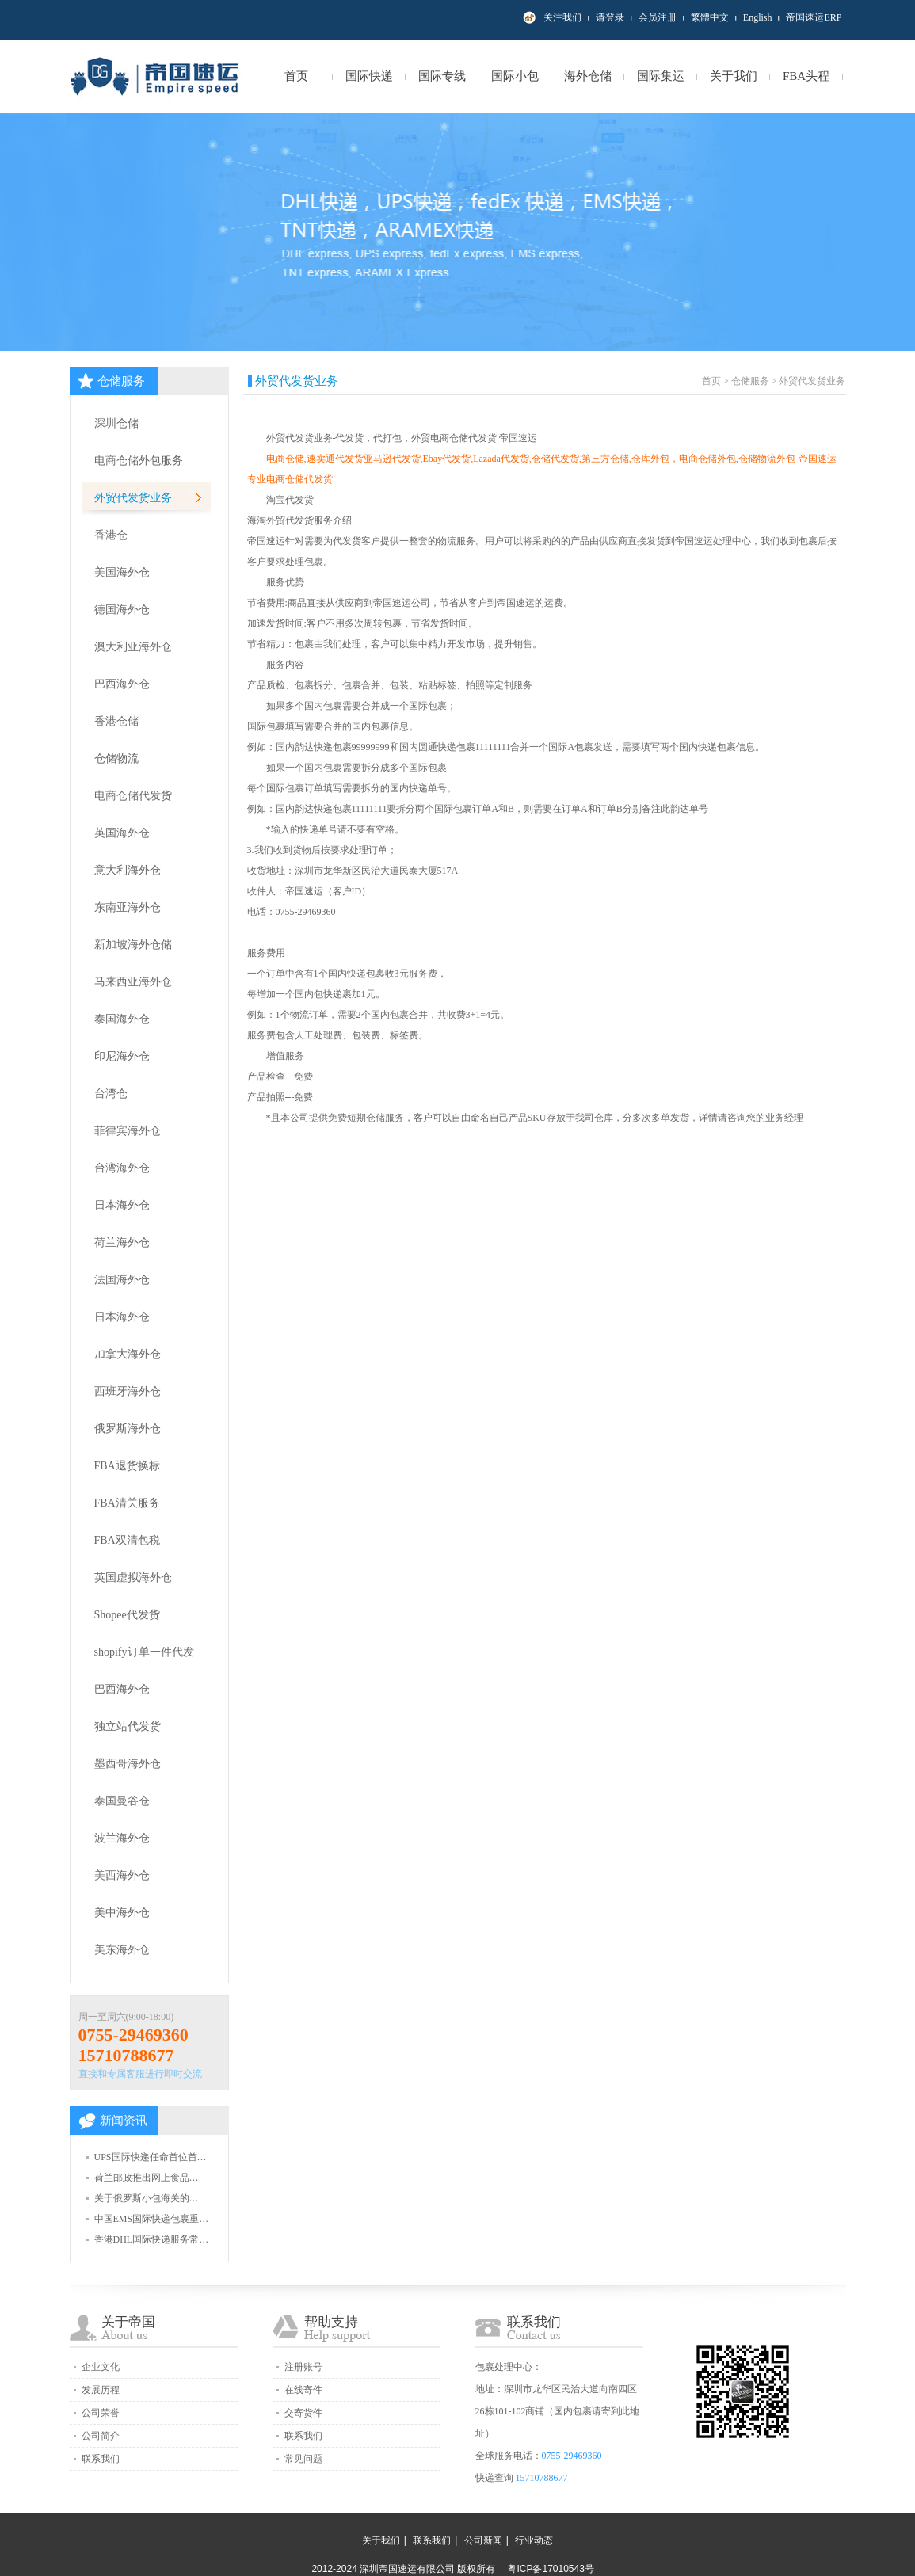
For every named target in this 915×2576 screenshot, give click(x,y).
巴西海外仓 (122, 684)
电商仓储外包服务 (138, 461)
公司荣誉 (101, 2412)
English (757, 17)
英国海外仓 (122, 833)
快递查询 (494, 2477)
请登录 (610, 17)
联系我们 (101, 2458)
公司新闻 (483, 2540)
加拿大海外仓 (127, 1354)
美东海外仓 (122, 1950)
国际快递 (369, 76)
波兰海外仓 (122, 1838)
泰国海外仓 (122, 1019)
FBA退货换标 (127, 1466)
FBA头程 (806, 76)
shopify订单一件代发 (144, 1652)
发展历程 (101, 2389)
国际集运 (660, 76)
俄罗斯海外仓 (127, 1429)
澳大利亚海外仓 (133, 647)
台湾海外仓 (122, 1168)
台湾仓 (111, 1093)
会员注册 (657, 17)
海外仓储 (588, 76)
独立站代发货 (127, 1726)
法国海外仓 (122, 1280)
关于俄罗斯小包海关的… (146, 2198)
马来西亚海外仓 (133, 982)
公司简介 (101, 2435)
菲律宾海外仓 (127, 1131)
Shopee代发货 (127, 1615)
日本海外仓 (122, 1205)
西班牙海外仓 (127, 1391)
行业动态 (534, 2540)
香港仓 (111, 535)
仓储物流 (116, 758)
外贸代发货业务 (133, 498)
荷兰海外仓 (122, 1242)
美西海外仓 (122, 1875)
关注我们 (562, 17)
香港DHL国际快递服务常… (151, 2239)
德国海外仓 (122, 609)
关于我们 (733, 76)
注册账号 (303, 2366)
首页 (296, 76)
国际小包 (515, 76)
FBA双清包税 (127, 1540)
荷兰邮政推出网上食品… (146, 2177)
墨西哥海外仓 (127, 1764)
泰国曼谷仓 (122, 1801)
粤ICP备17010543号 (550, 2568)
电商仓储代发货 (133, 796)
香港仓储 (116, 721)
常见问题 (303, 2458)
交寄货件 (303, 2412)
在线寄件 (303, 2389)
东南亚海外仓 (127, 907)
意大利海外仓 (127, 870)
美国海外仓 (122, 572)
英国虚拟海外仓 (133, 1577)
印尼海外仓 (122, 1056)
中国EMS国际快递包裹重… (151, 2218)
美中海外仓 (122, 1913)
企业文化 (101, 2366)
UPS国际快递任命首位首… (150, 2157)
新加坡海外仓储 (133, 945)
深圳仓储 (116, 423)
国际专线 (442, 76)
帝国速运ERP (813, 17)
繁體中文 (710, 17)
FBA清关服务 (127, 1503)
